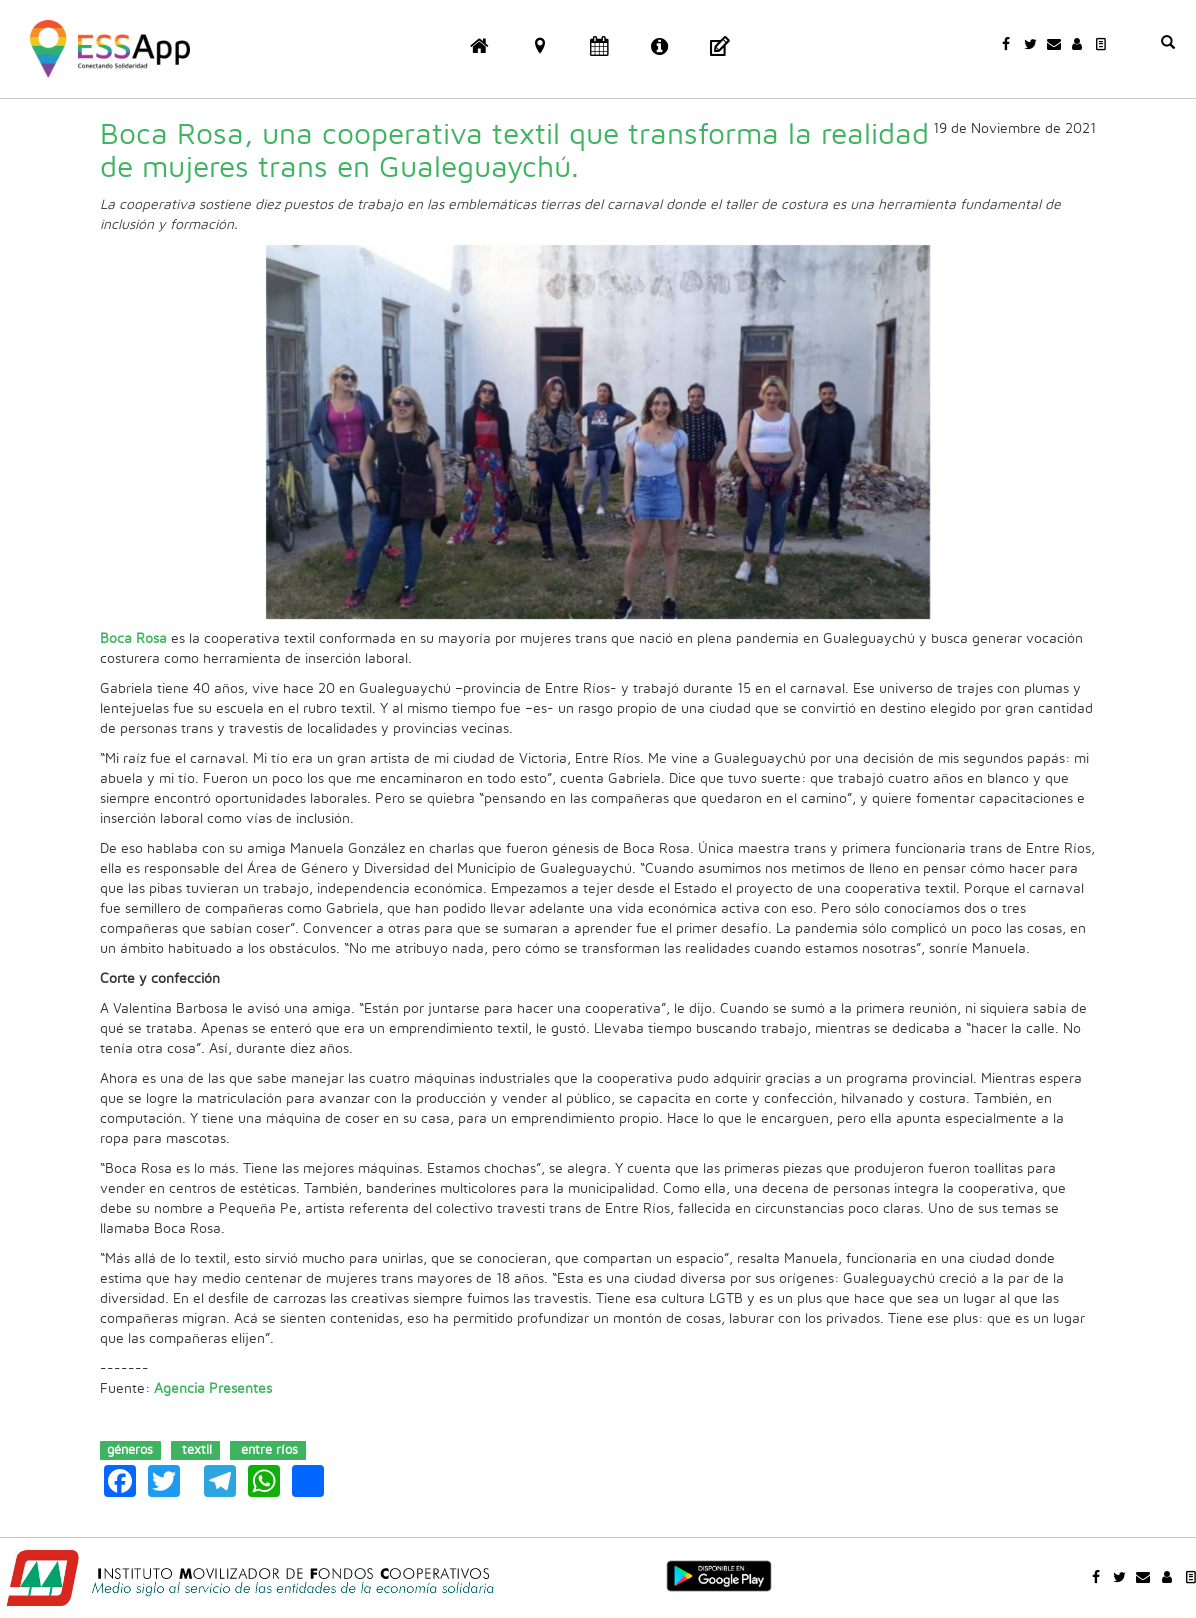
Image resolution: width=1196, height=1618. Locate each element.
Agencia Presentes (213, 1389)
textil (197, 1449)
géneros (130, 1449)
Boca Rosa (133, 639)
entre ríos (269, 1449)
